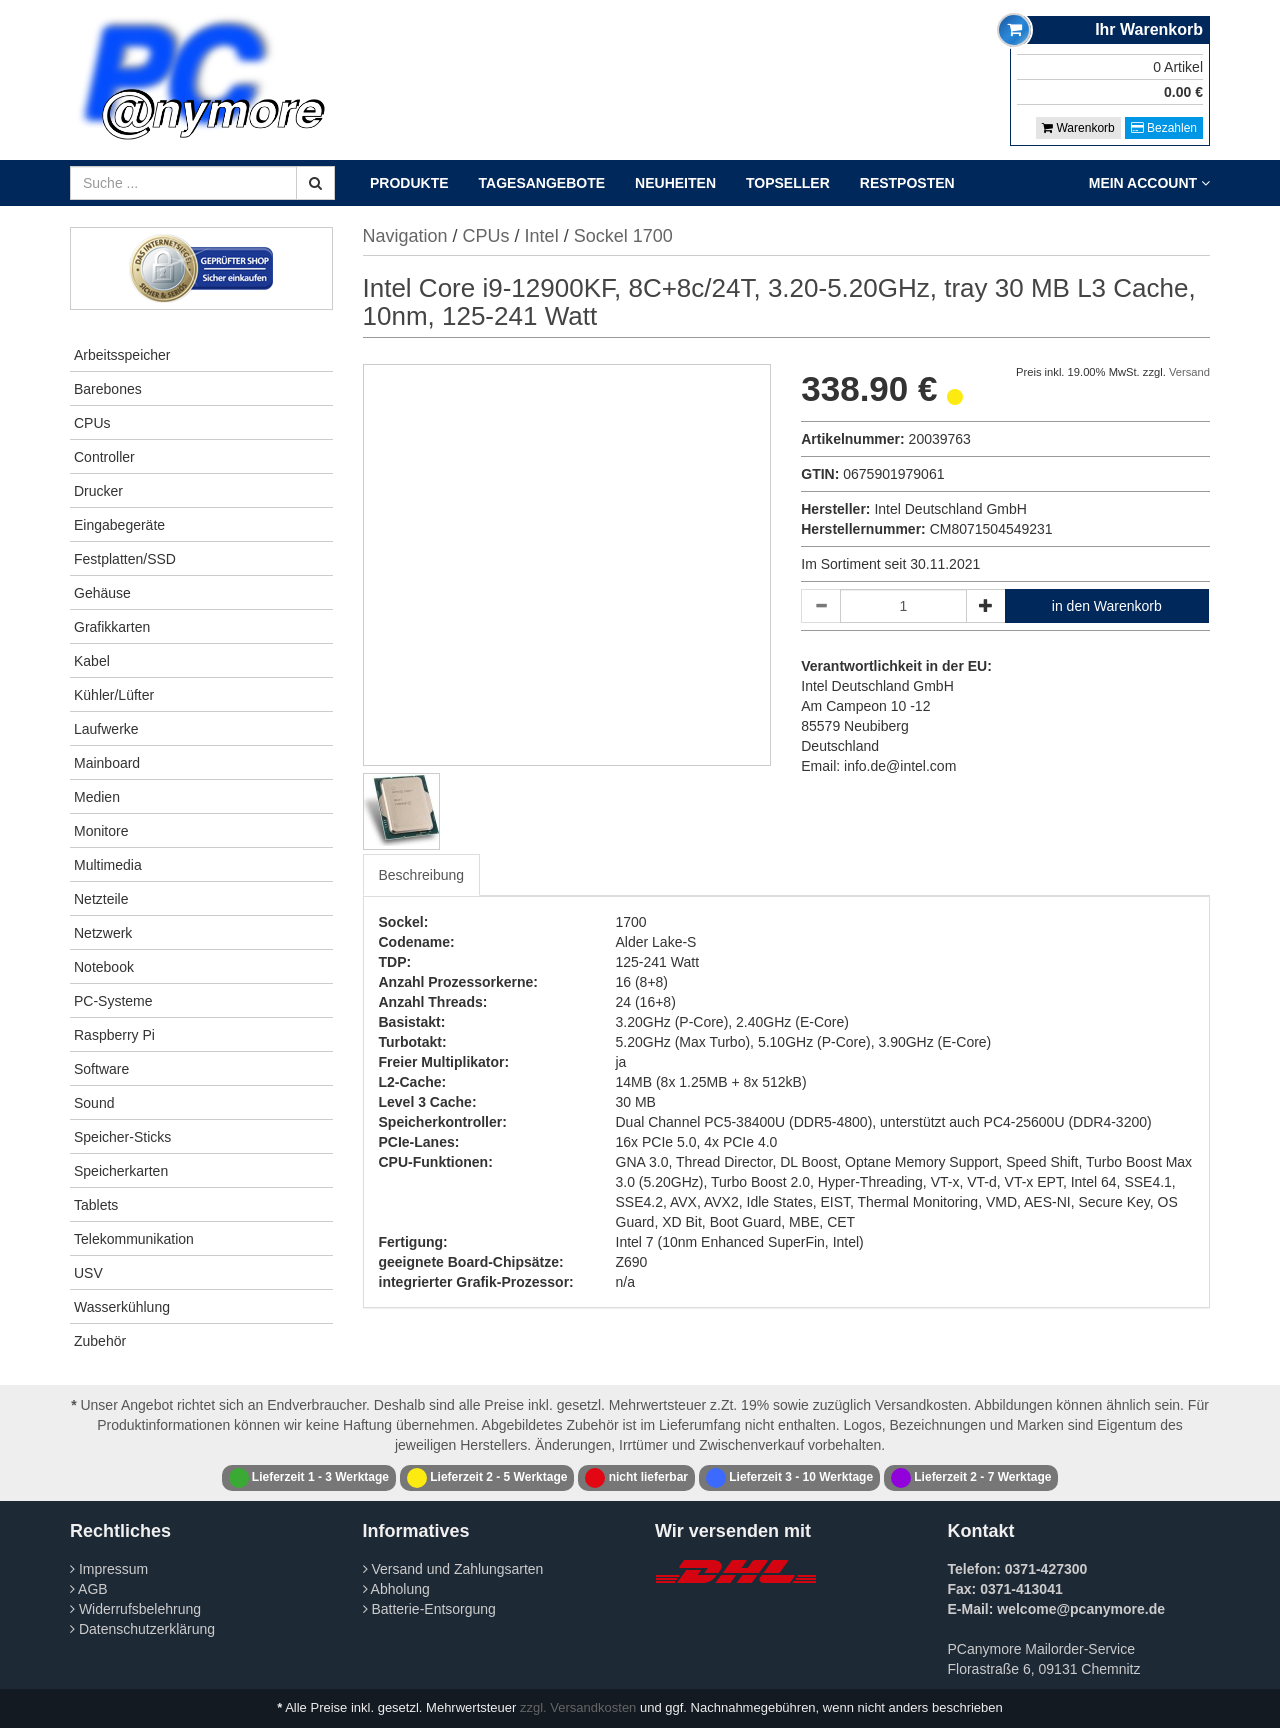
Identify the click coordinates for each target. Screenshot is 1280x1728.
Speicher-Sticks (122, 1137)
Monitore (101, 831)
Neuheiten (675, 183)
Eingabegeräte (119, 525)
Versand (1189, 372)
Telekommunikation (134, 1239)
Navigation (405, 236)
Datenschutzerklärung (142, 1629)
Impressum (109, 1569)
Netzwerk (103, 933)
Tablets (96, 1205)
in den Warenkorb (1107, 606)
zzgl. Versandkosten (578, 1707)
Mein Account (1149, 183)
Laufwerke (106, 729)
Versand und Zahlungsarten (453, 1569)
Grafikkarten (112, 627)
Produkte (409, 183)
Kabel (92, 661)
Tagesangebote (542, 183)
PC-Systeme (113, 1001)
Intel (542, 236)
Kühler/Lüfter (114, 695)
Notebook (104, 967)
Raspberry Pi (114, 1035)
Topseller (788, 183)
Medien (97, 797)
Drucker (98, 491)
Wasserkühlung (122, 1307)
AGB (89, 1589)
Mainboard (107, 763)
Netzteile (101, 899)
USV (88, 1273)
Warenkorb (1078, 128)
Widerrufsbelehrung (135, 1609)
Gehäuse (102, 593)
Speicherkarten (121, 1171)
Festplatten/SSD (125, 559)
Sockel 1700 (623, 236)
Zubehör (100, 1341)
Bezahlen (1164, 128)
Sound (94, 1103)
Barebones (108, 389)
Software (101, 1069)
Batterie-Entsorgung (429, 1609)
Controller (104, 457)
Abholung (396, 1589)
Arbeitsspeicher (122, 355)
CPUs (92, 423)
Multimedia (108, 865)
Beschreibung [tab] (422, 875)
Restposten (907, 183)
